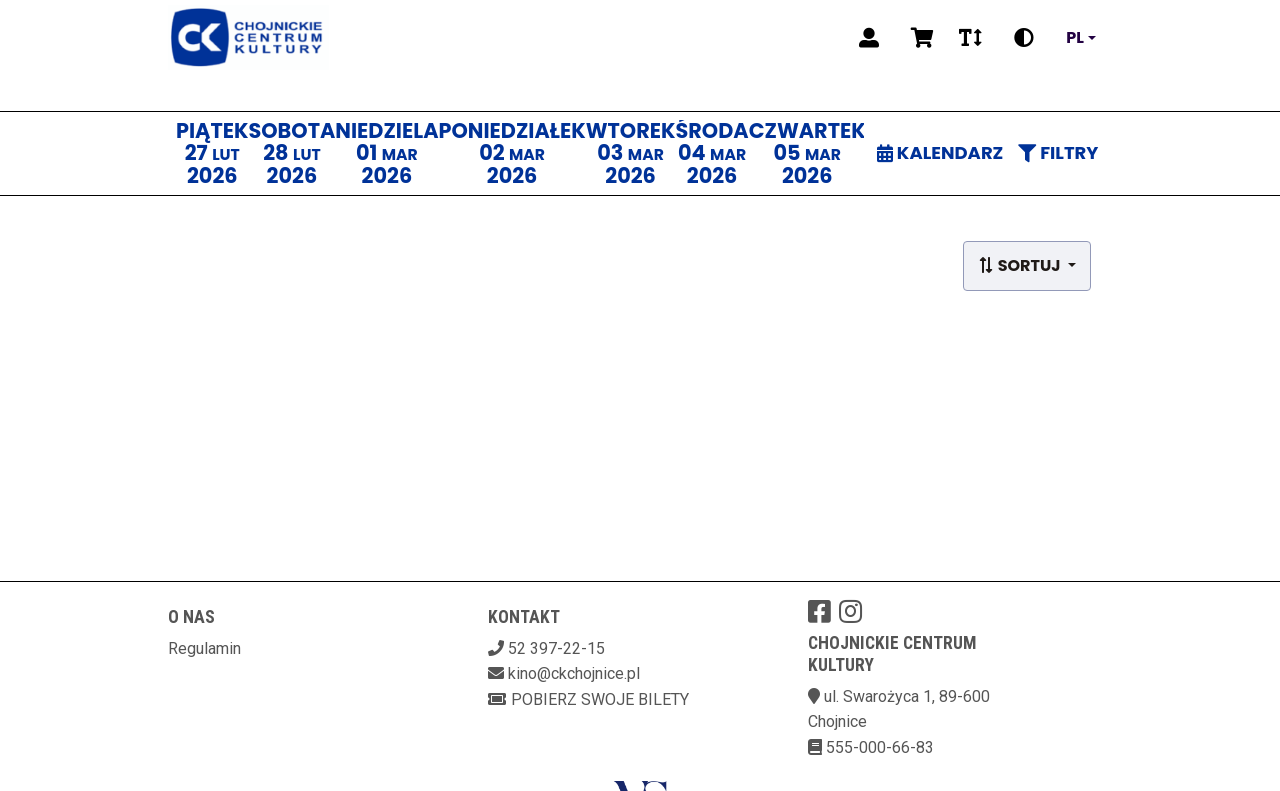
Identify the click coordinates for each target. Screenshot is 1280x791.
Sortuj (1021, 265)
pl (1075, 38)
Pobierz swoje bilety (588, 699)
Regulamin (204, 648)
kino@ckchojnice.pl (574, 673)
